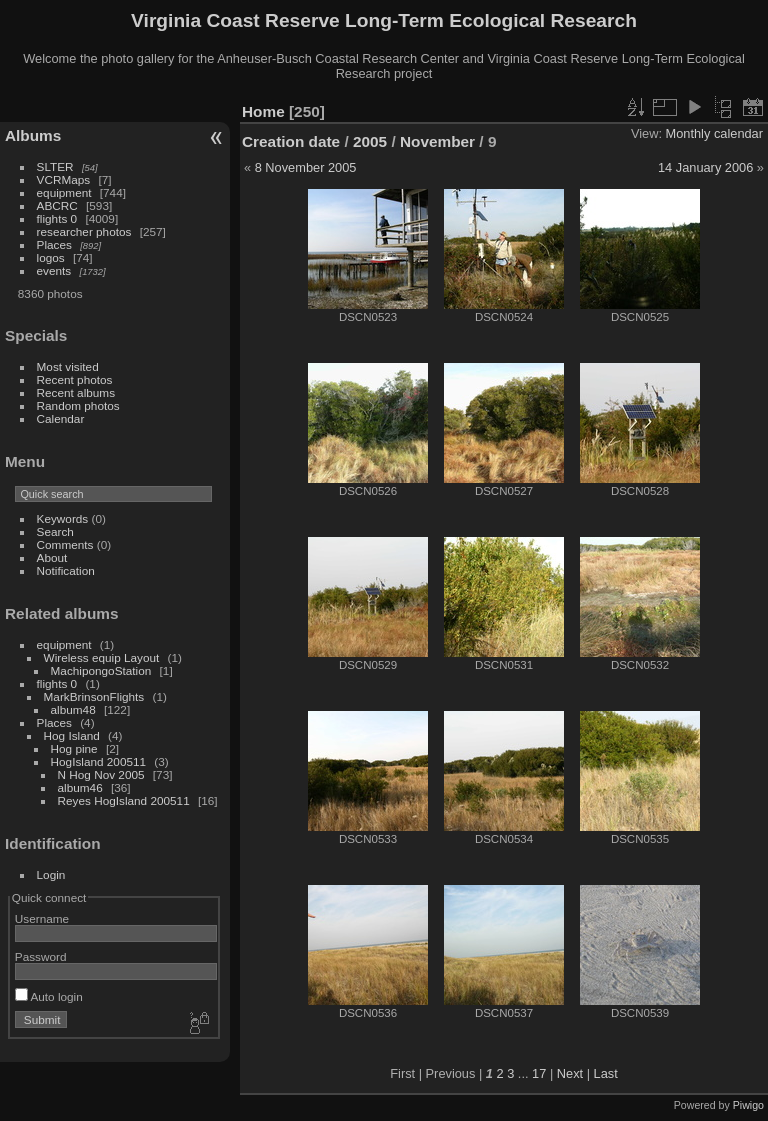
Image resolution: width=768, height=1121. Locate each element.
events (54, 270)
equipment (64, 192)
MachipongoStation (101, 670)
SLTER (55, 166)
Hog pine (74, 748)
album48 (73, 709)
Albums (33, 135)
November (437, 141)
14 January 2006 (705, 167)
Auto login (49, 996)
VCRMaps (64, 179)
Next (570, 1073)
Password (41, 956)
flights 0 (57, 218)
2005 (370, 141)
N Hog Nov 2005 (101, 774)
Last (606, 1073)
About (52, 557)
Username (42, 918)
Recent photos (75, 379)
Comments (65, 544)
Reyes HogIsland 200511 (124, 800)
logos (51, 257)
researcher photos (84, 231)
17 (539, 1073)
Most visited (68, 366)
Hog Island (72, 735)
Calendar (61, 418)
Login (51, 874)
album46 (80, 787)
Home (263, 111)
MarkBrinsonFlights (94, 696)
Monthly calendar (714, 133)
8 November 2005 (306, 167)
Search (55, 531)
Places (54, 244)
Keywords (63, 518)
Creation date (291, 141)
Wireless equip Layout (102, 657)
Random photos (78, 405)
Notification (66, 570)
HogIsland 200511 (99, 761)
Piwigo (748, 1105)
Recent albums (76, 392)
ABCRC (57, 205)
